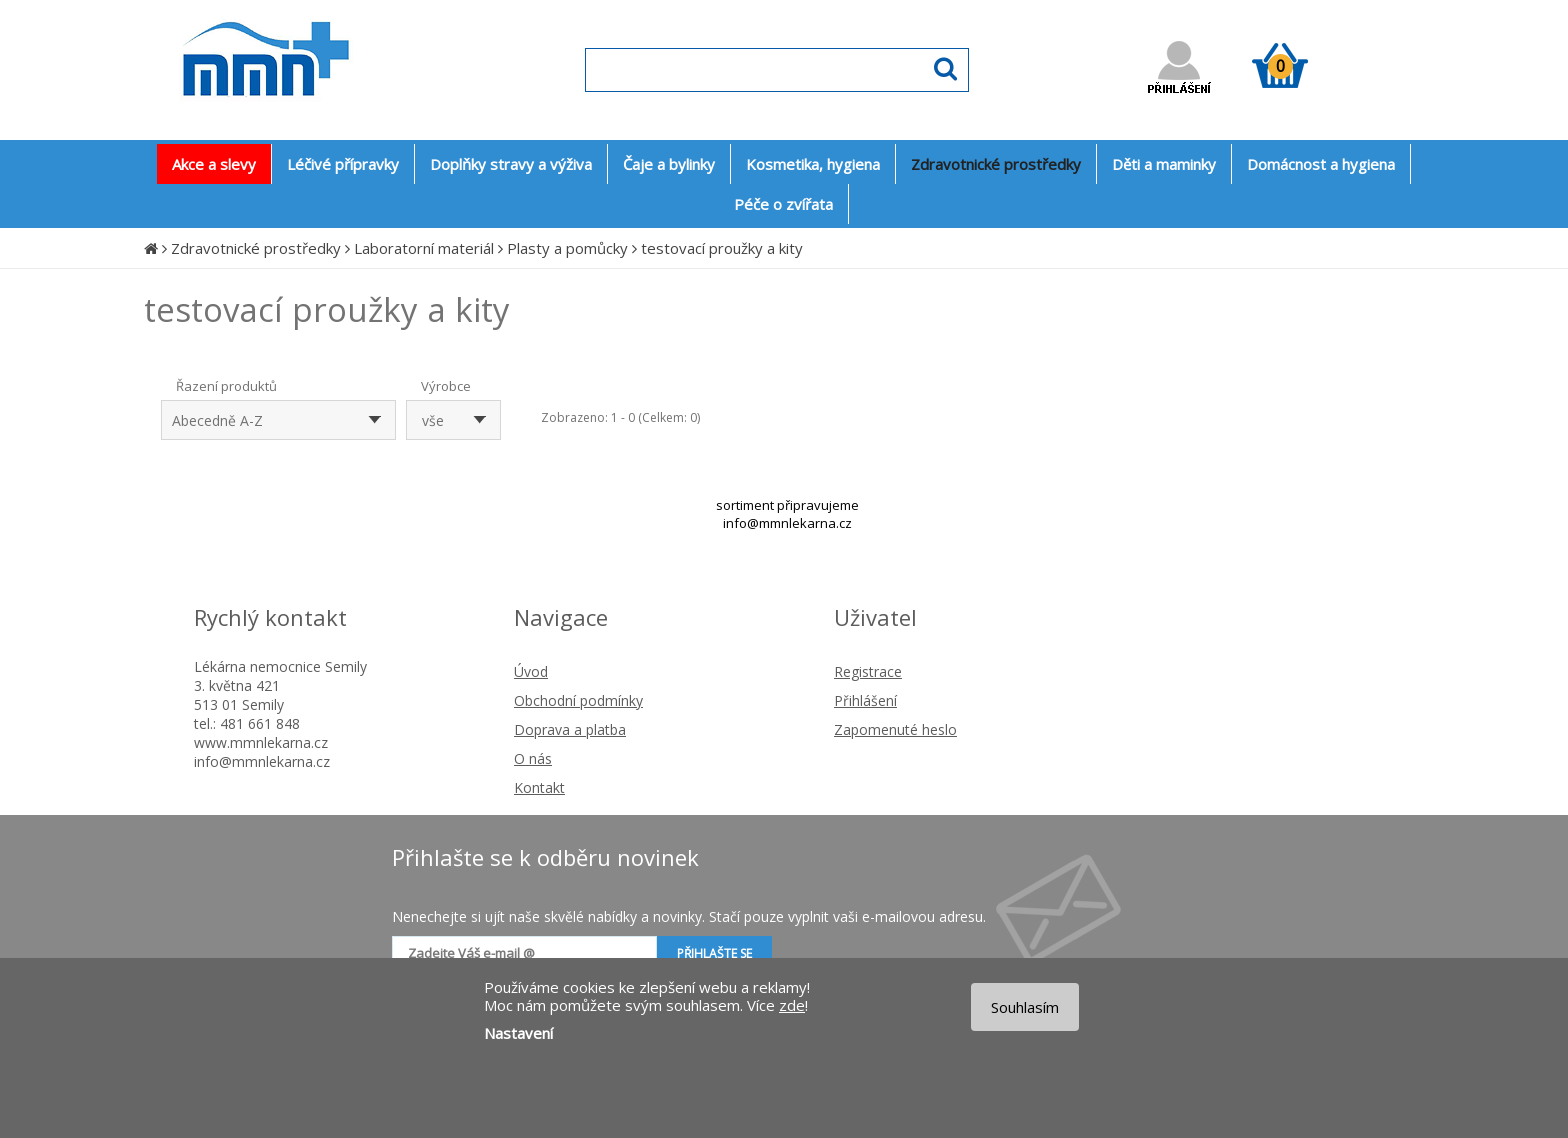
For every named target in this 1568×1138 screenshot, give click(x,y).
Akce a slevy (214, 164)
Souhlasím (1025, 1007)
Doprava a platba (570, 729)
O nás (533, 758)
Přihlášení (865, 700)
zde (792, 1005)
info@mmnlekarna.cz (787, 523)
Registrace (868, 671)
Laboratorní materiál (424, 248)
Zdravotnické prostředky (256, 248)
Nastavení (518, 1033)
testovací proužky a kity (722, 248)
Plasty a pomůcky (567, 248)
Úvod (531, 671)
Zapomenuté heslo (895, 729)
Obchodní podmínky (578, 700)
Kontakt (539, 787)
